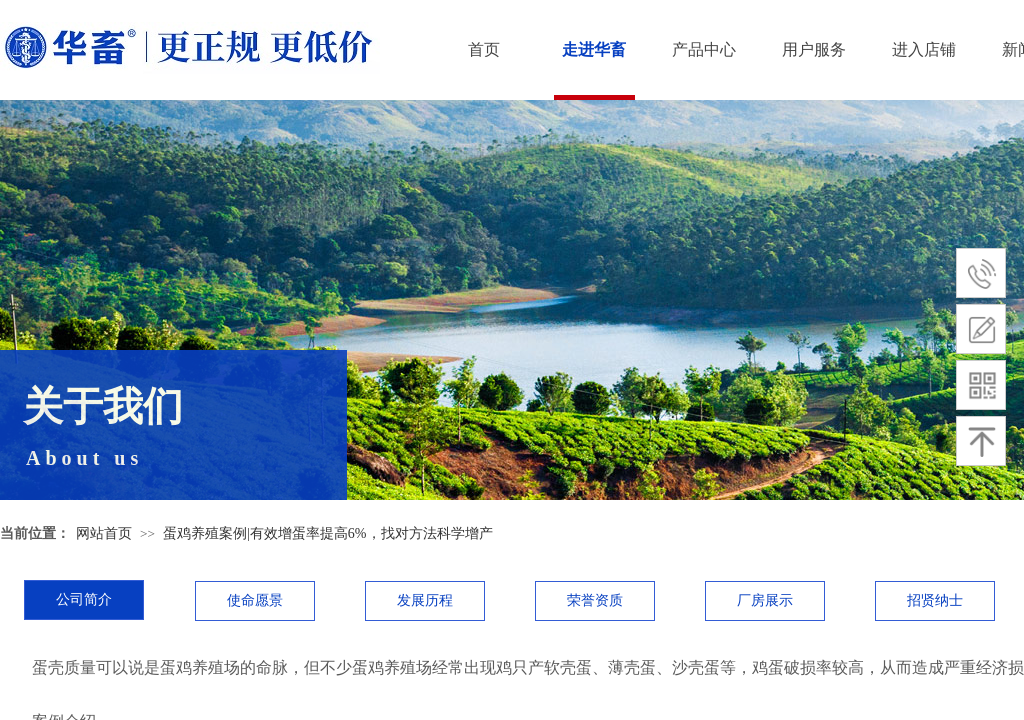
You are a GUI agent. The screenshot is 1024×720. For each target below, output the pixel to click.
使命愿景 (255, 600)
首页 (484, 49)
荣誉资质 (595, 600)
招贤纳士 (935, 600)
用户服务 (814, 49)
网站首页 (104, 533)
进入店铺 (924, 49)
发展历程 (425, 600)
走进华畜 (594, 49)
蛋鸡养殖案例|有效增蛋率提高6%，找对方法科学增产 (327, 533)
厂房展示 (765, 600)
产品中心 (704, 49)
